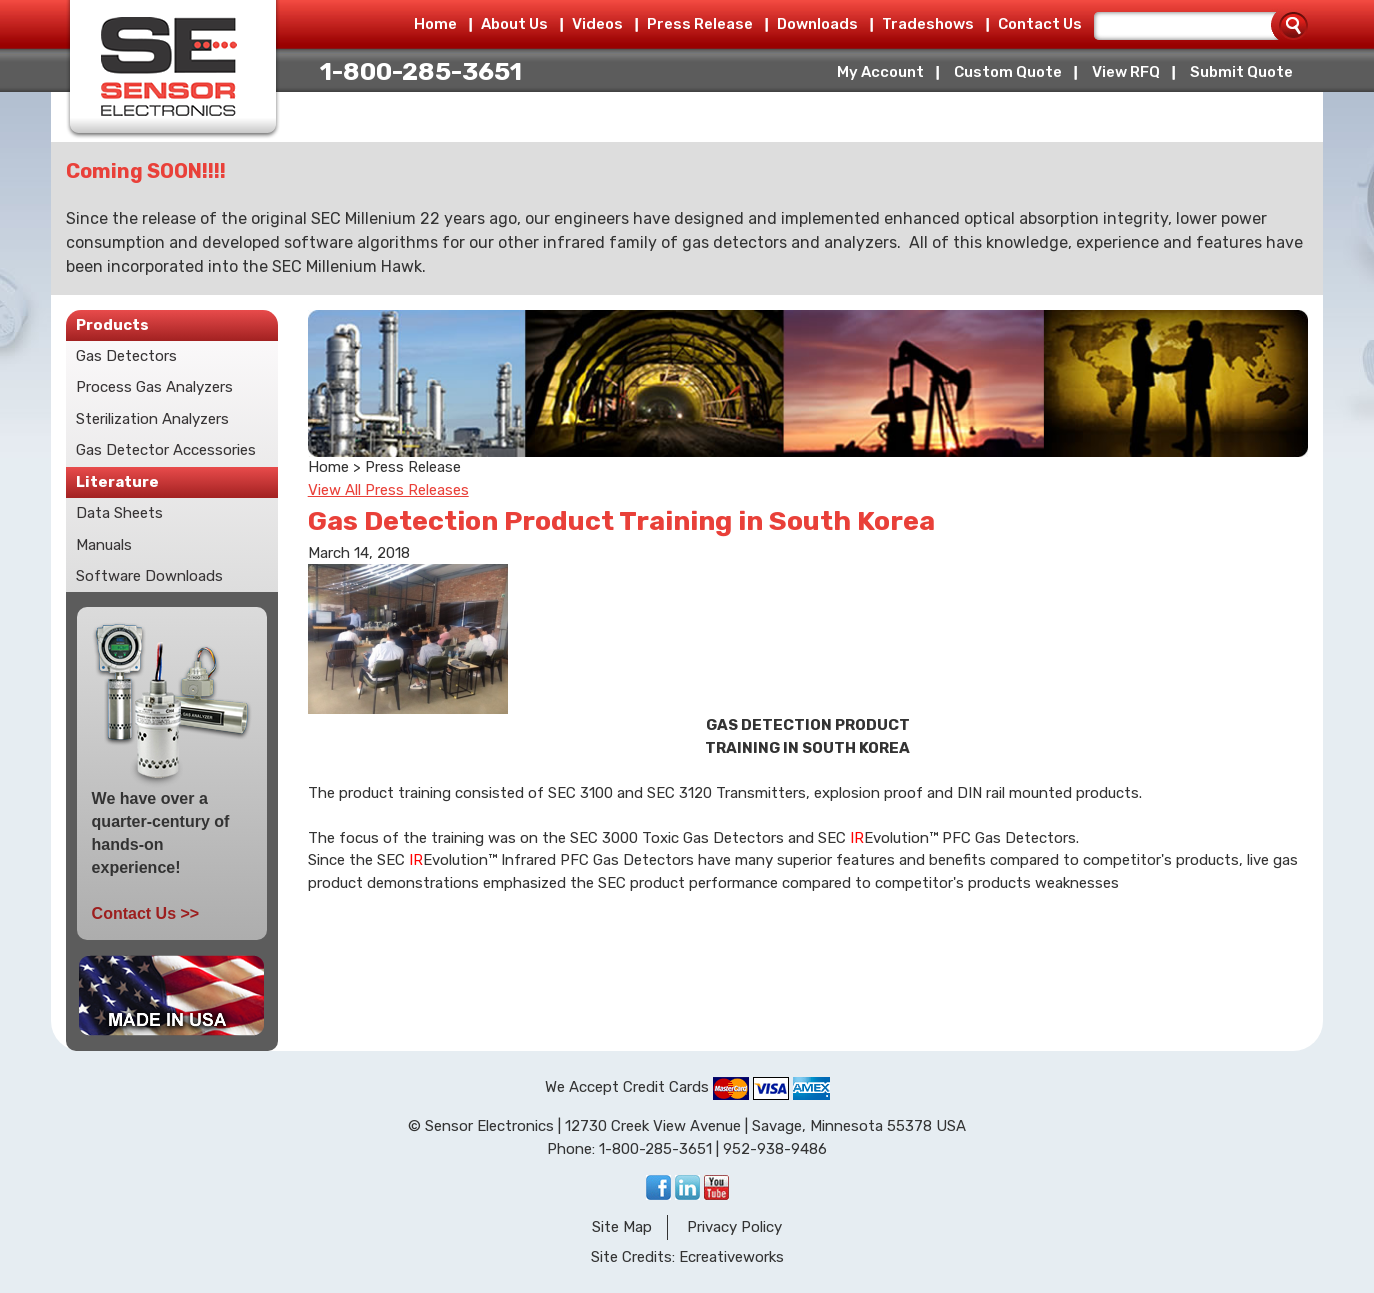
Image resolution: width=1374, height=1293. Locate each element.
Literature (117, 482)
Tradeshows (928, 24)
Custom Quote (1008, 72)
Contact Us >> (146, 913)
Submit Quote (1241, 72)
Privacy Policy (734, 1227)
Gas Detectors (126, 356)
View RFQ (1126, 72)
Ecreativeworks (731, 1257)
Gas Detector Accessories (166, 450)
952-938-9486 (775, 1149)
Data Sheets (119, 513)
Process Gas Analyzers (154, 387)
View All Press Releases (388, 490)
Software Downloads (149, 576)
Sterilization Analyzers (152, 419)
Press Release (700, 24)
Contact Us (1040, 24)
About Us (514, 24)
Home (435, 24)
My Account (880, 72)
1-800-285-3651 (421, 71)
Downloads (817, 24)
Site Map (622, 1227)
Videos (597, 24)
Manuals (104, 545)
